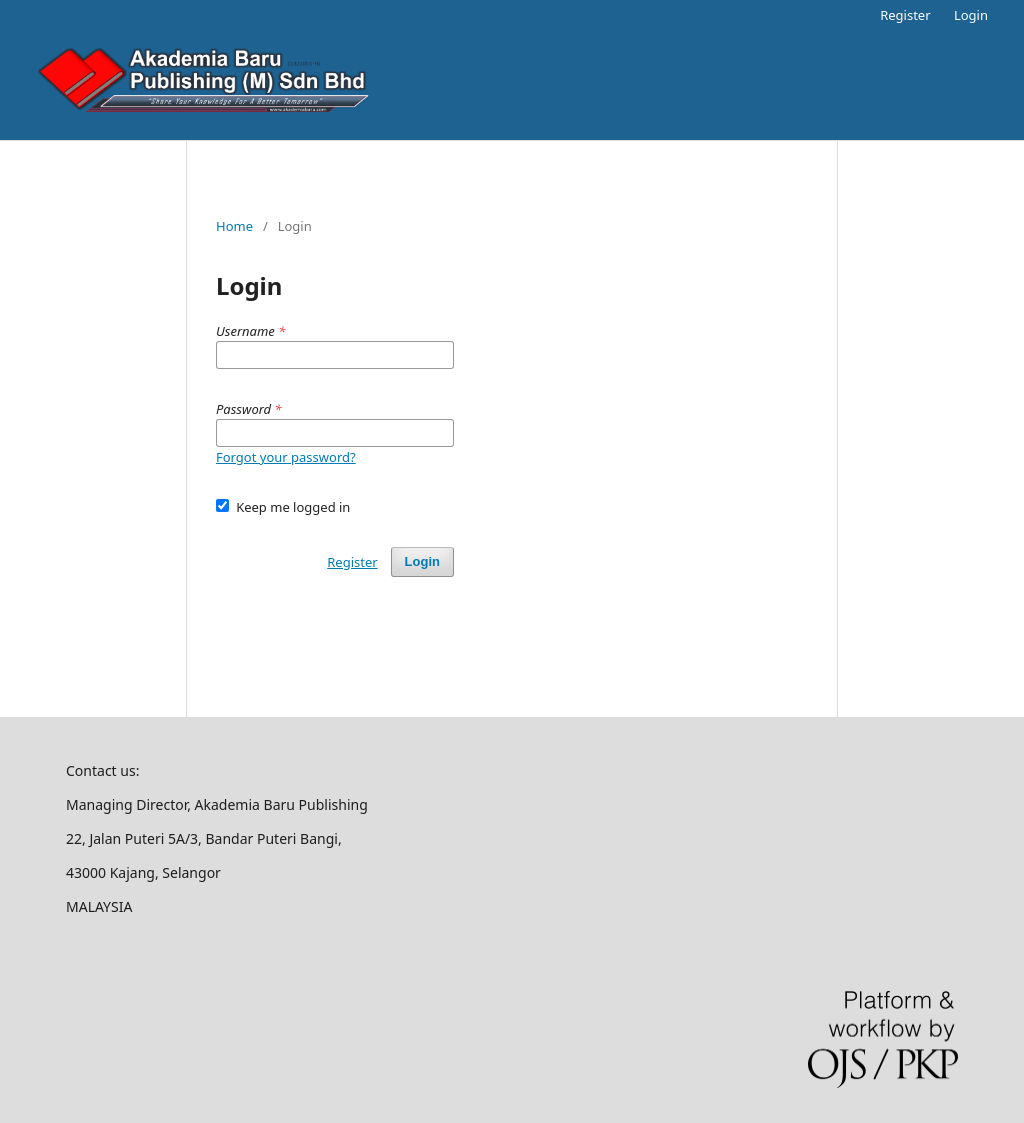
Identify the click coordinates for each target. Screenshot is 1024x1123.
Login (971, 15)
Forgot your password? (286, 457)
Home (234, 226)
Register (905, 15)
